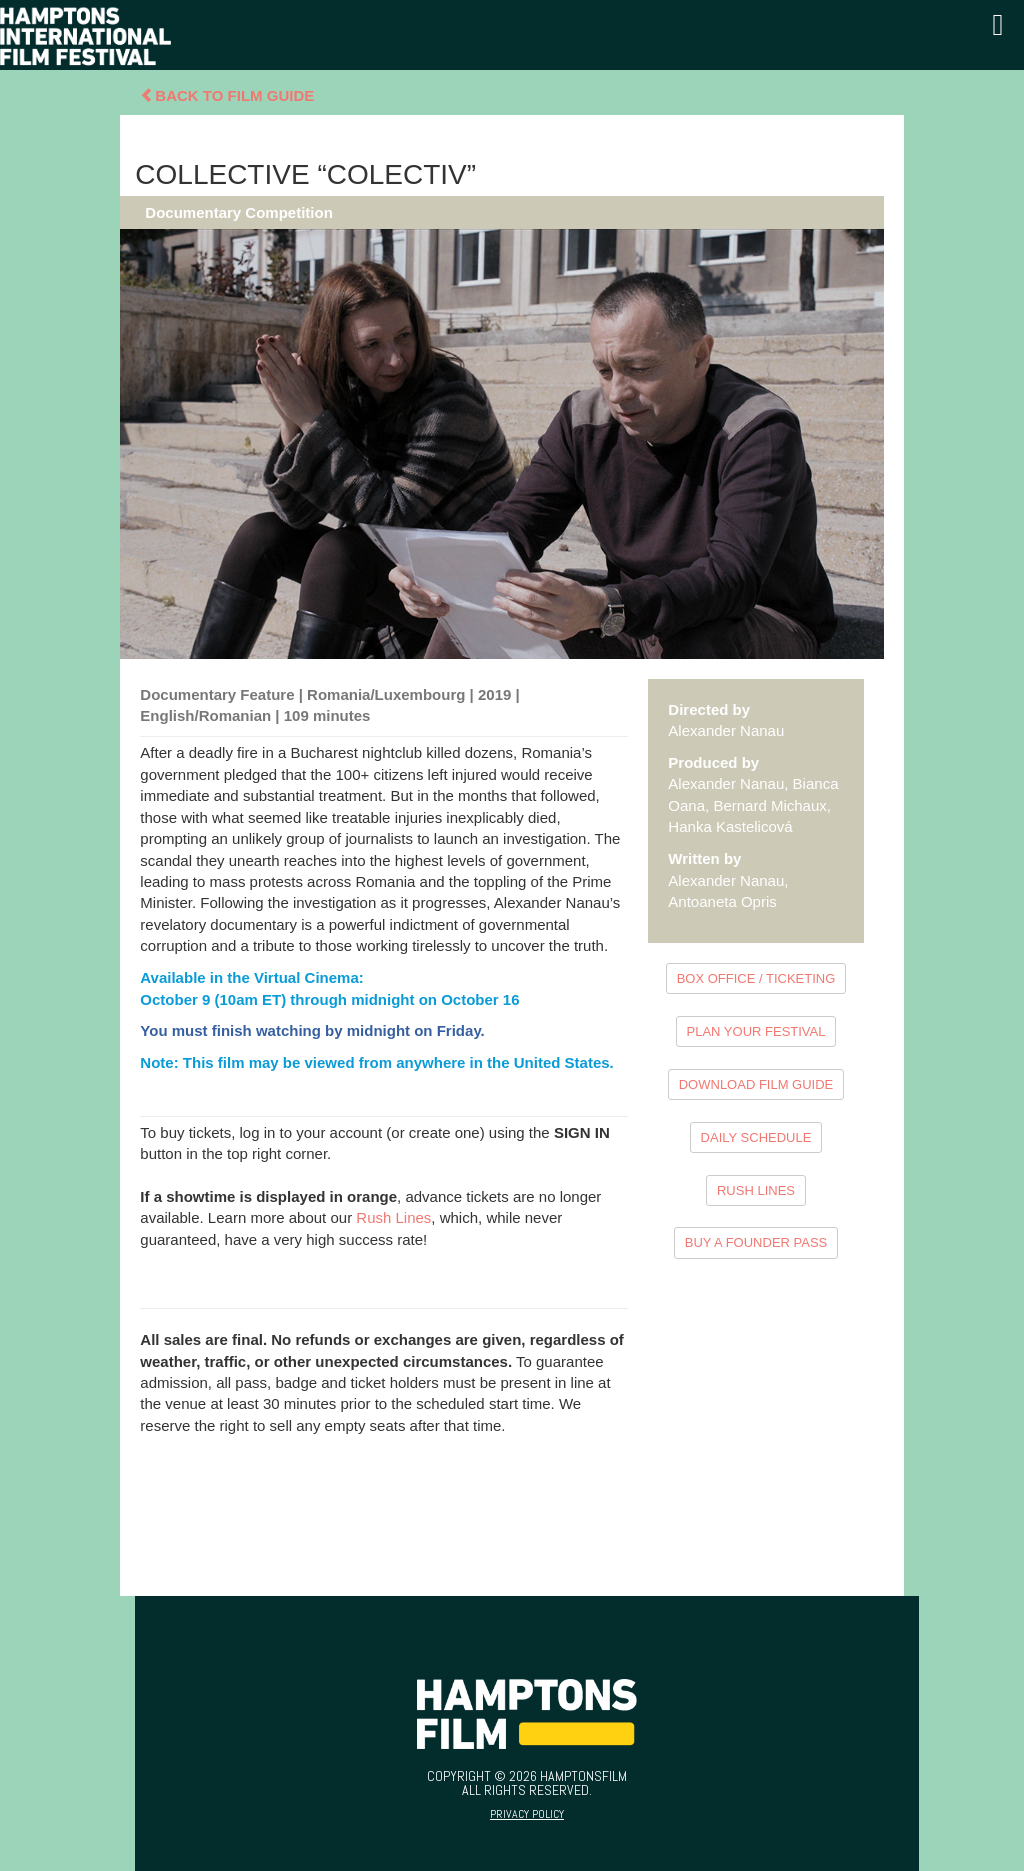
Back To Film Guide (227, 95)
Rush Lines (393, 1217)
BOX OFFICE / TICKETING (756, 978)
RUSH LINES (756, 1190)
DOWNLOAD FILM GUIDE (756, 1084)
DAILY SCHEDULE (756, 1137)
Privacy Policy (527, 1814)
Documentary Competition (239, 212)
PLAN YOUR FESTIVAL (756, 1031)
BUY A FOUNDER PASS (756, 1242)
